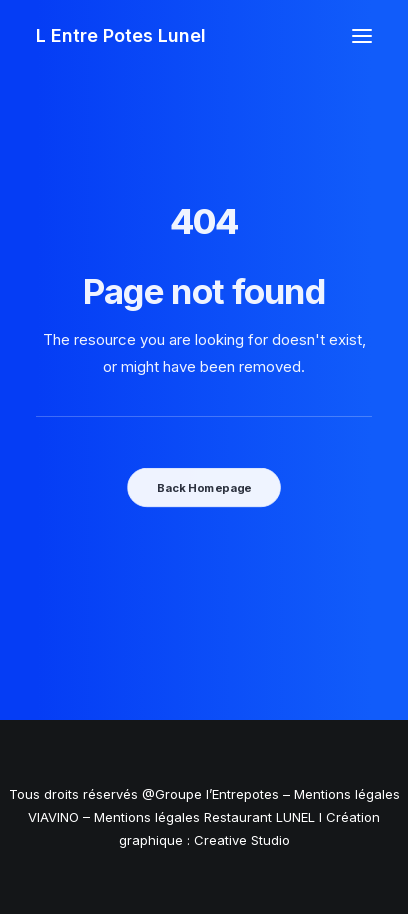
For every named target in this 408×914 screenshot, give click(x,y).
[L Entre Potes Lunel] (121, 36)
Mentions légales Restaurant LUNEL (204, 817)
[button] (362, 36)
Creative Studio (242, 840)
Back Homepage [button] (204, 487)
